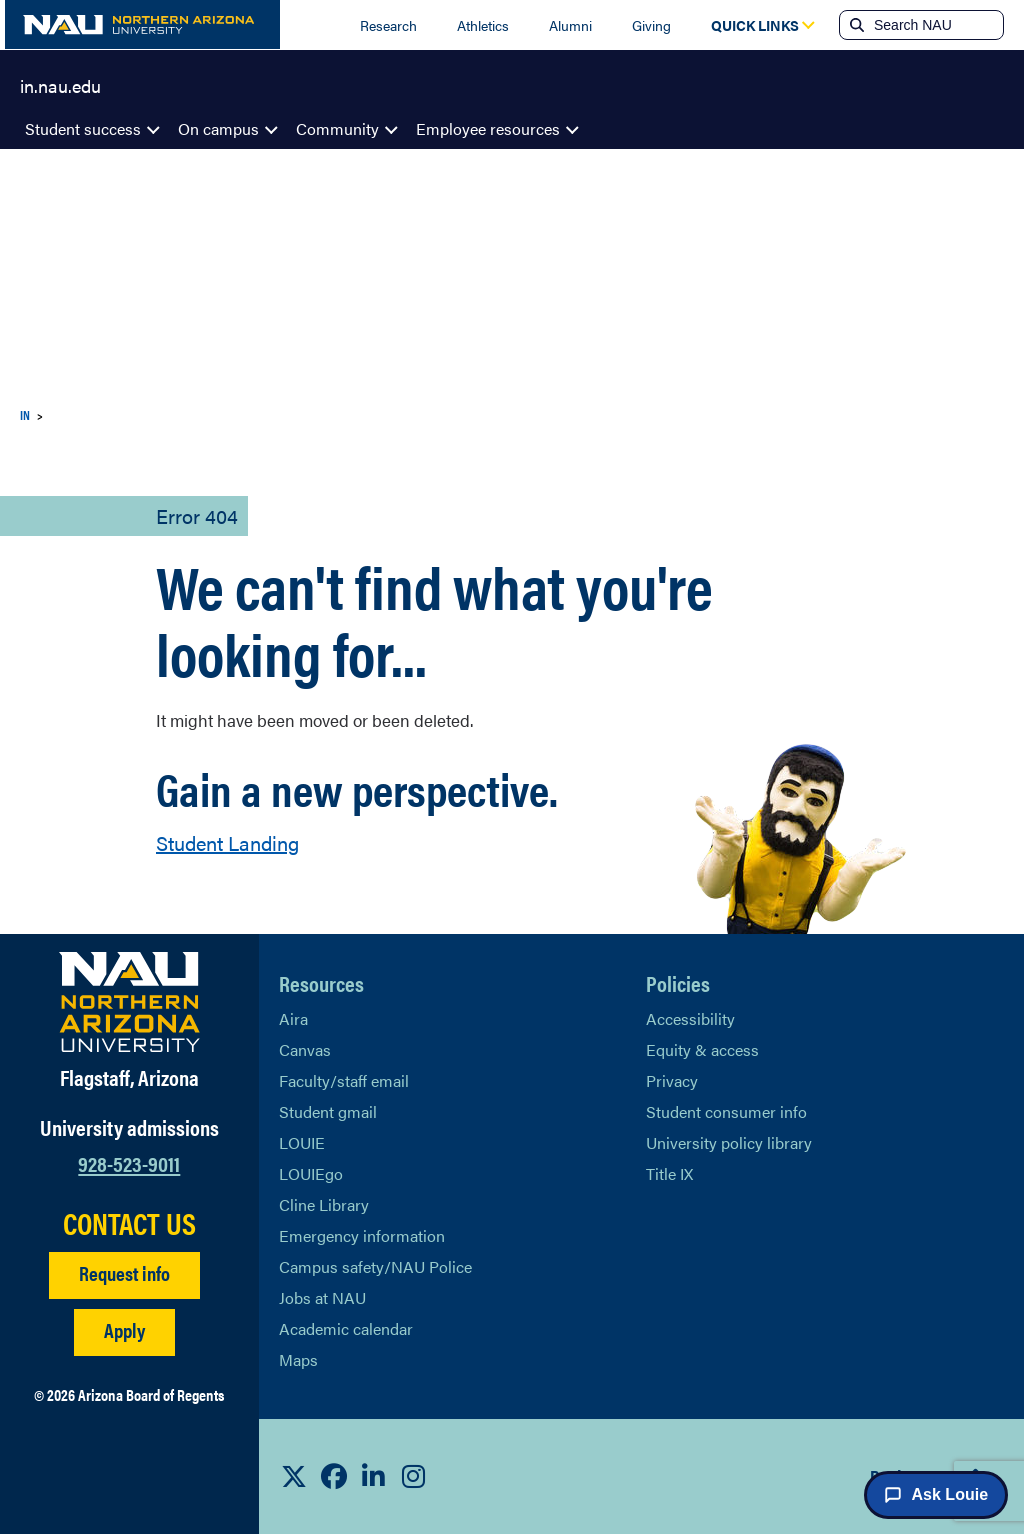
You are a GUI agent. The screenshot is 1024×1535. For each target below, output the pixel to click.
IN (26, 414)
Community (338, 128)
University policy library (728, 1142)
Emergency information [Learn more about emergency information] (361, 1235)
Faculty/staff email (343, 1080)
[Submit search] (855, 25)
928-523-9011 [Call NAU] (129, 1197)
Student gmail (328, 1111)
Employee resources (489, 128)
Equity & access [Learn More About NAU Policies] (703, 1049)
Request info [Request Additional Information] (124, 1309)
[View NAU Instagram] (414, 1477)
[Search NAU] (936, 25)
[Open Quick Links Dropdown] (753, 25)
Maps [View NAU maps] (298, 1359)
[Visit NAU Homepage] (129, 1002)
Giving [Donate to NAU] (648, 25)
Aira (293, 1018)
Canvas (306, 1049)
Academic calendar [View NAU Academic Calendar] (347, 1328)
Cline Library (324, 1204)
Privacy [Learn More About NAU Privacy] (672, 1080)
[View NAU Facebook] (334, 1477)
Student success (83, 128)
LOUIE (303, 1142)
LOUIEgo (312, 1173)
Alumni (567, 25)
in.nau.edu (62, 85)
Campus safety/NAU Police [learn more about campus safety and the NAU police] (375, 1266)
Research (383, 25)
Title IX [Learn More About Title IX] (670, 1173)
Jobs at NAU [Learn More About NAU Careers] (324, 1297)
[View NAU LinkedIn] (374, 1477)
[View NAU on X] (294, 1477)
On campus (221, 128)
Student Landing (229, 843)
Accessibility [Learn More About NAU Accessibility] (689, 1018)
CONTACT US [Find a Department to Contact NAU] (129, 1258)
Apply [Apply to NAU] (124, 1366)
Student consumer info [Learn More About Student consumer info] (726, 1111)
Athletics (479, 25)
